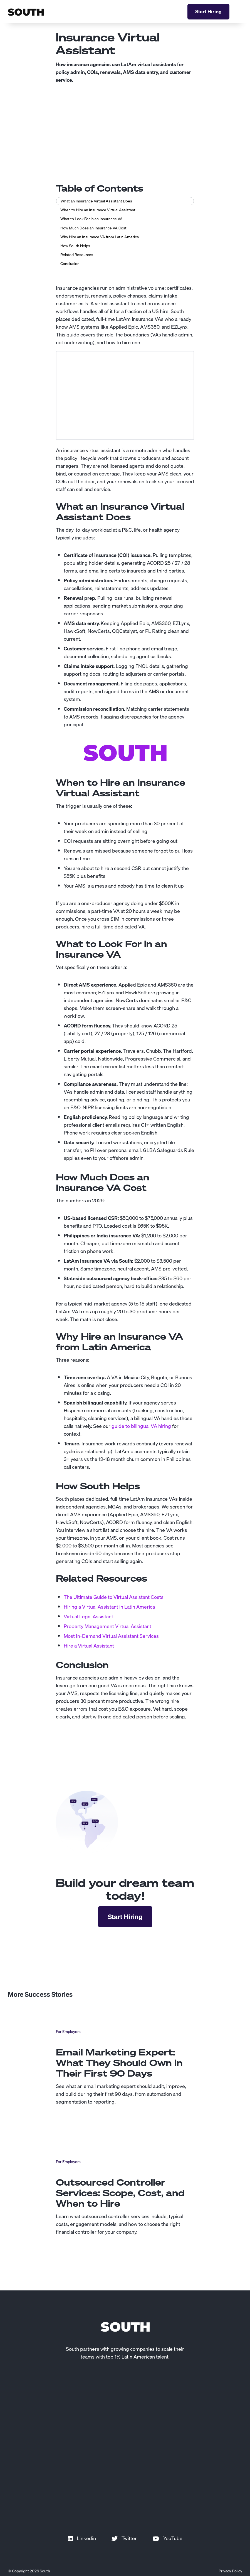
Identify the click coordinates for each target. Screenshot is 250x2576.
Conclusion (70, 264)
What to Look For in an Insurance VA (91, 219)
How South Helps (75, 246)
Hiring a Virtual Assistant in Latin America (109, 1607)
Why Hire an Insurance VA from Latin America (99, 237)
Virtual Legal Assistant (88, 1617)
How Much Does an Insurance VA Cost (93, 228)
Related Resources (76, 255)
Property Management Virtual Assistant (107, 1626)
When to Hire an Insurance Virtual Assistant (97, 210)
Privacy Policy (230, 2571)
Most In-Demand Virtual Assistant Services (111, 1636)
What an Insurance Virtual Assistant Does (96, 201)
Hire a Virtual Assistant (89, 1646)
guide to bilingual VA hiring (141, 1426)
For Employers (68, 2031)
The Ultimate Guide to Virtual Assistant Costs (114, 1597)
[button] (240, 12)
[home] (26, 12)
